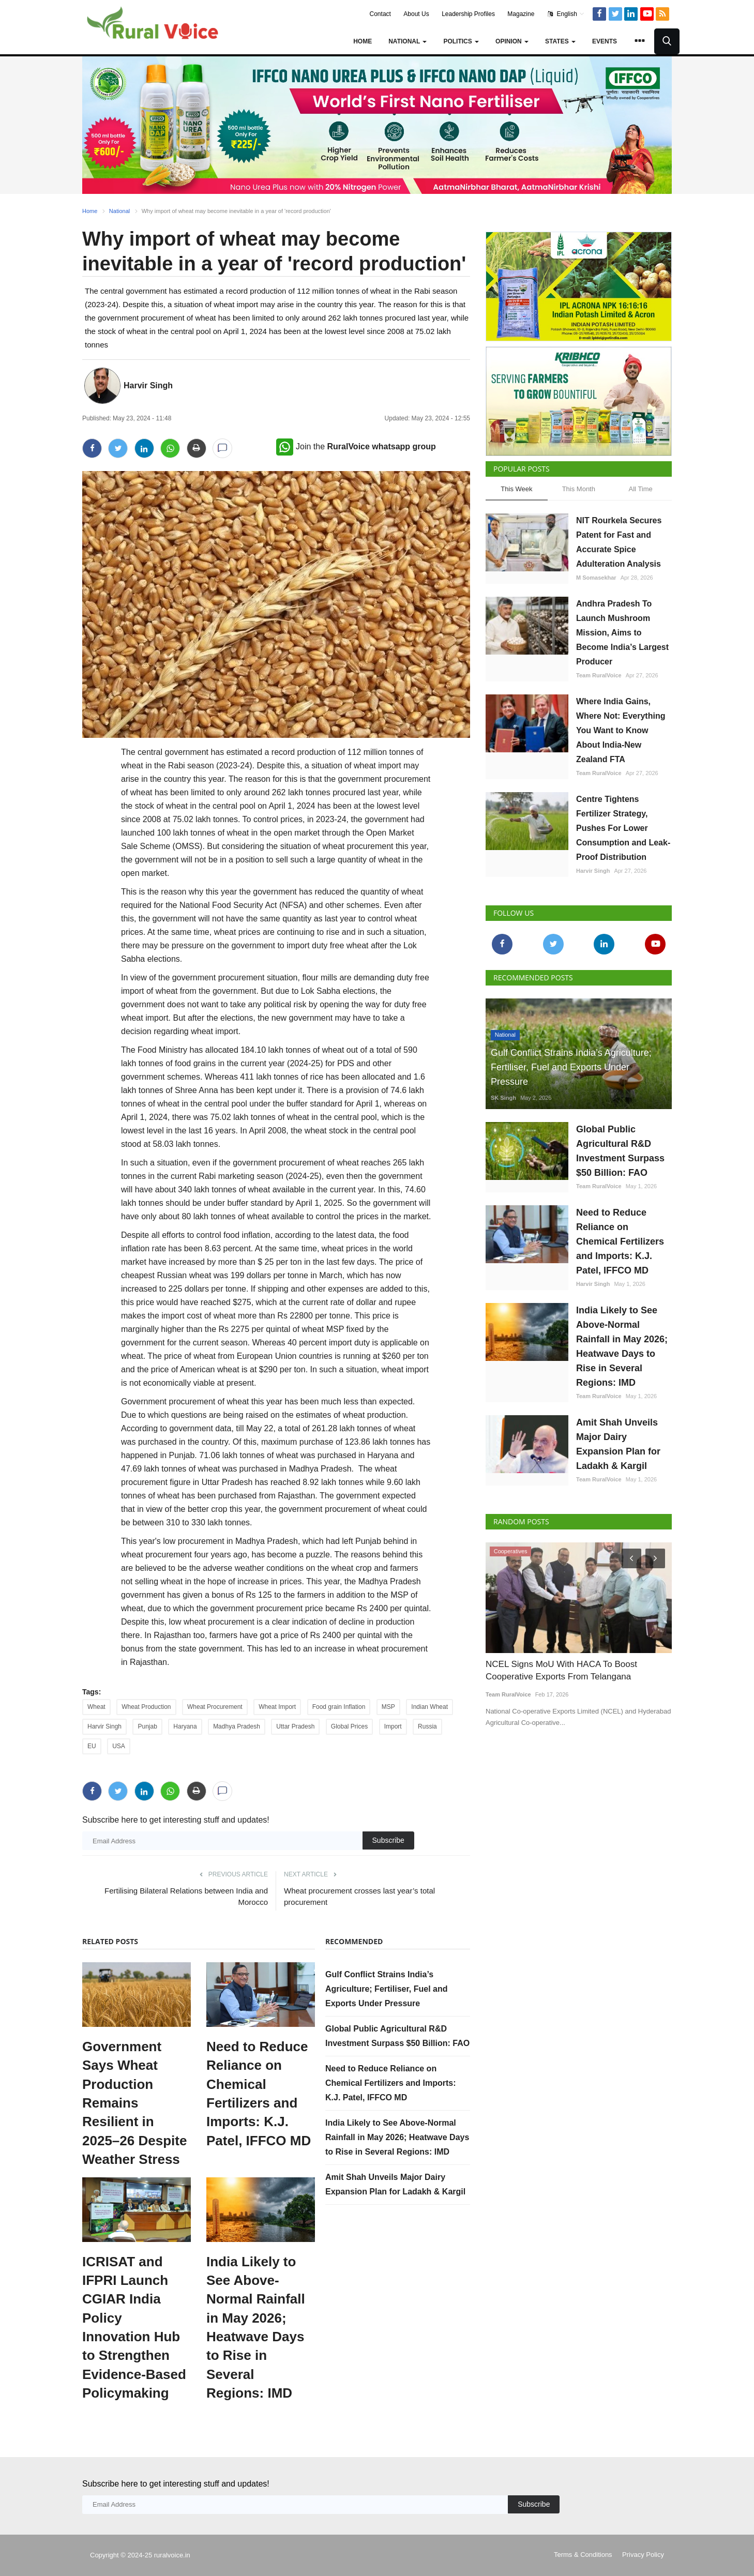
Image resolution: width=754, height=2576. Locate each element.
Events (604, 41)
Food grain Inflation (339, 1706)
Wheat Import (277, 1706)
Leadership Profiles (468, 14)
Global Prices (349, 1726)
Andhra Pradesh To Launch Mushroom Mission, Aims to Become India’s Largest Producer (622, 632)
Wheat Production (146, 1706)
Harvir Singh (148, 385)
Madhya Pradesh (236, 1726)
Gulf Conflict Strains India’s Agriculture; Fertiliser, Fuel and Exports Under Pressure (386, 1989)
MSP (388, 1706)
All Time (641, 489)
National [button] (407, 41)
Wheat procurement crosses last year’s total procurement (359, 1896)
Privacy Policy (643, 2554)
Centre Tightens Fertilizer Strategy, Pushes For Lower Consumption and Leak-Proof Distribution (623, 828)
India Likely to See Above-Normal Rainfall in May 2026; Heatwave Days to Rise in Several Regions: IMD (255, 2327)
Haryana (185, 1726)
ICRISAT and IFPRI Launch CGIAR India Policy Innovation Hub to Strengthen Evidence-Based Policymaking (134, 2327)
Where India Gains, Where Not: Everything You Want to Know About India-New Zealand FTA (620, 730)
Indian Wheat (429, 1706)
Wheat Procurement (215, 1706)
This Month (578, 489)
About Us (416, 14)
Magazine (520, 14)
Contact (380, 14)
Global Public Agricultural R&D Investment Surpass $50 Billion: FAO (620, 1151)
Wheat (96, 1706)
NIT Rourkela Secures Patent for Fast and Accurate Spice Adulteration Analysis (618, 542)
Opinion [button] (512, 41)
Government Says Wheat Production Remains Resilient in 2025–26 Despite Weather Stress (134, 2103)
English (566, 14)
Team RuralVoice (599, 675)
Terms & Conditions (583, 2554)
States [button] (560, 41)
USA (118, 1746)
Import (393, 1726)
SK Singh (503, 1098)
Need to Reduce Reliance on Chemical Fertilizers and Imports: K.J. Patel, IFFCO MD (258, 2093)
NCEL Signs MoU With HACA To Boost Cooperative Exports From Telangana (561, 1670)
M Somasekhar (596, 577)
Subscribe (388, 1840)
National (119, 211)
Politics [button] (461, 41)
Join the (356, 446)
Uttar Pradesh (295, 1726)
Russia (427, 1726)
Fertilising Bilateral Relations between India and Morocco (186, 1896)
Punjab (147, 1726)
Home (362, 41)
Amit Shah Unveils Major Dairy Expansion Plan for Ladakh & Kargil (618, 1444)
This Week (516, 489)
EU (91, 1746)
